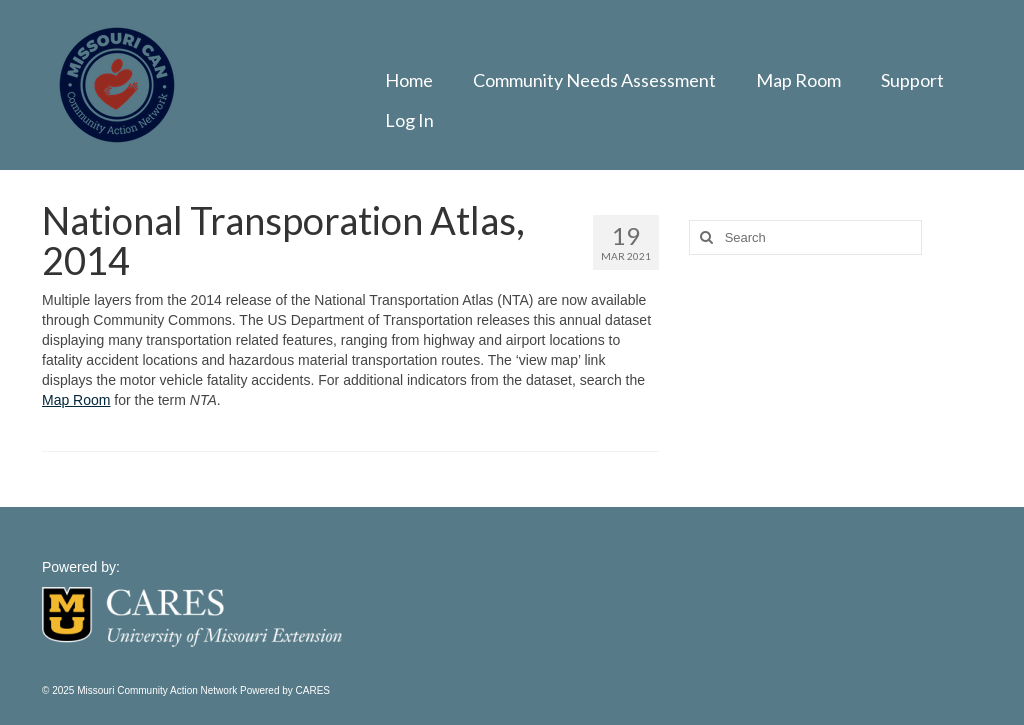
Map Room (76, 400)
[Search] (704, 237)
